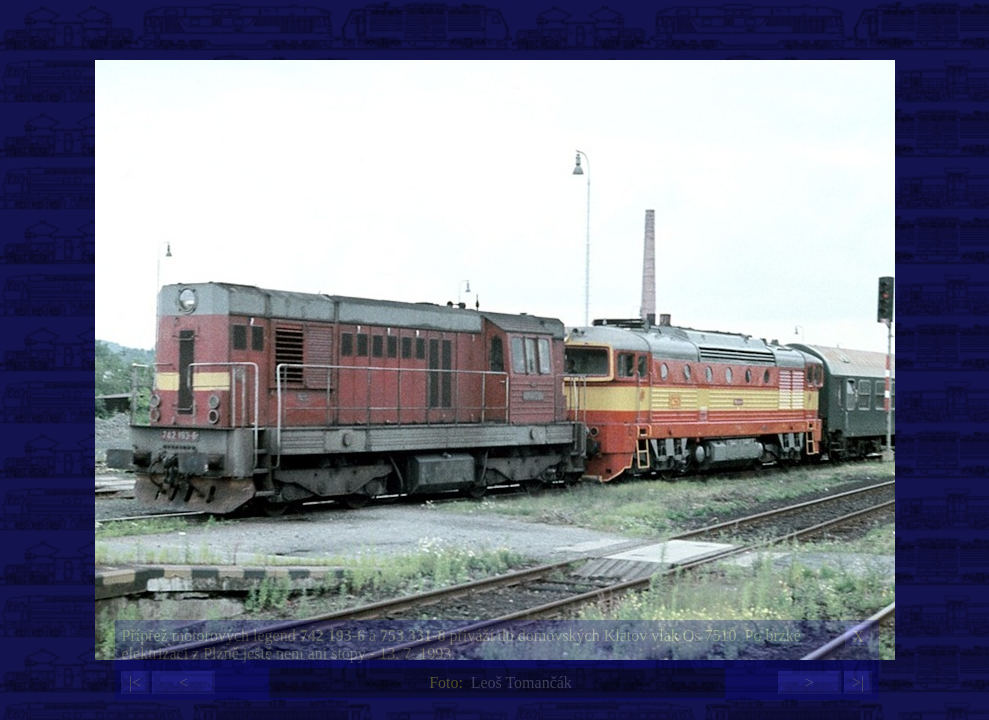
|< (135, 682)
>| (858, 682)
